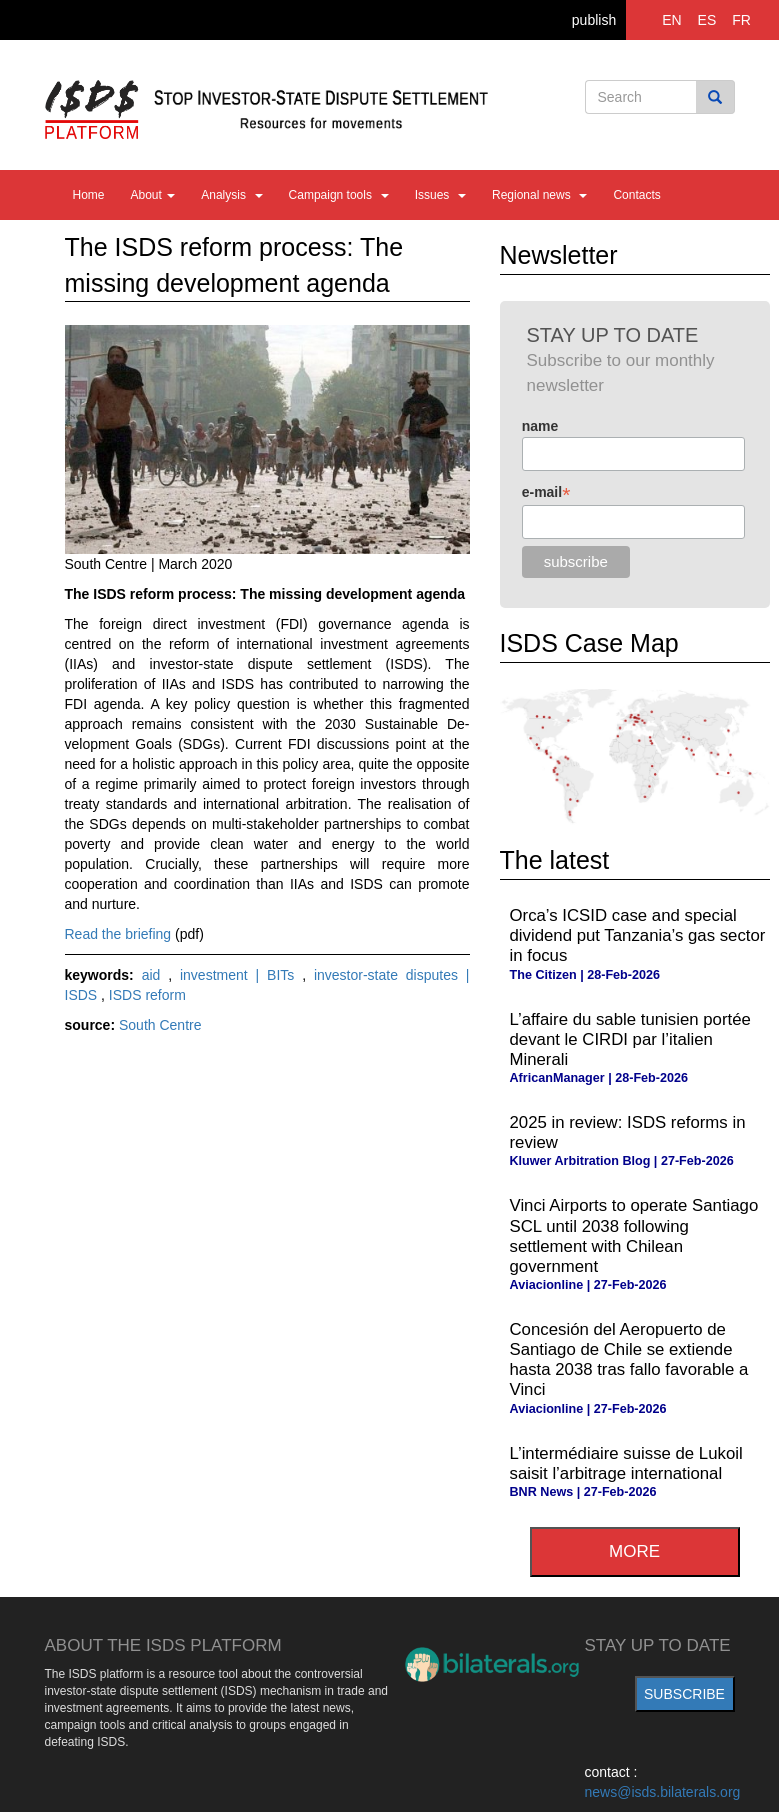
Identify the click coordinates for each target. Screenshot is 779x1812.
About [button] (153, 195)
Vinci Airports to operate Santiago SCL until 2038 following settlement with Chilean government (634, 1235)
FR (741, 20)
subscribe (684, 1694)
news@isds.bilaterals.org (663, 1792)
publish (594, 20)
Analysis (231, 195)
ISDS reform (147, 995)
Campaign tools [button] (339, 195)
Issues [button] (440, 195)
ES (707, 20)
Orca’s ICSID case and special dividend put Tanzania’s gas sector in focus (638, 935)
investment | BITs (241, 975)
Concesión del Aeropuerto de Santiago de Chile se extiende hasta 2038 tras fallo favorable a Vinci (629, 1359)
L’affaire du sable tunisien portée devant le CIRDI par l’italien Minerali (630, 1039)
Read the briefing (118, 934)
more (634, 1551)
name (540, 426)
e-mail (546, 492)
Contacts (636, 195)
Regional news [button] (539, 195)
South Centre (160, 1025)
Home (89, 195)
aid (155, 975)
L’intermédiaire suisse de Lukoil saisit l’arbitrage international (626, 1463)
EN (671, 20)
